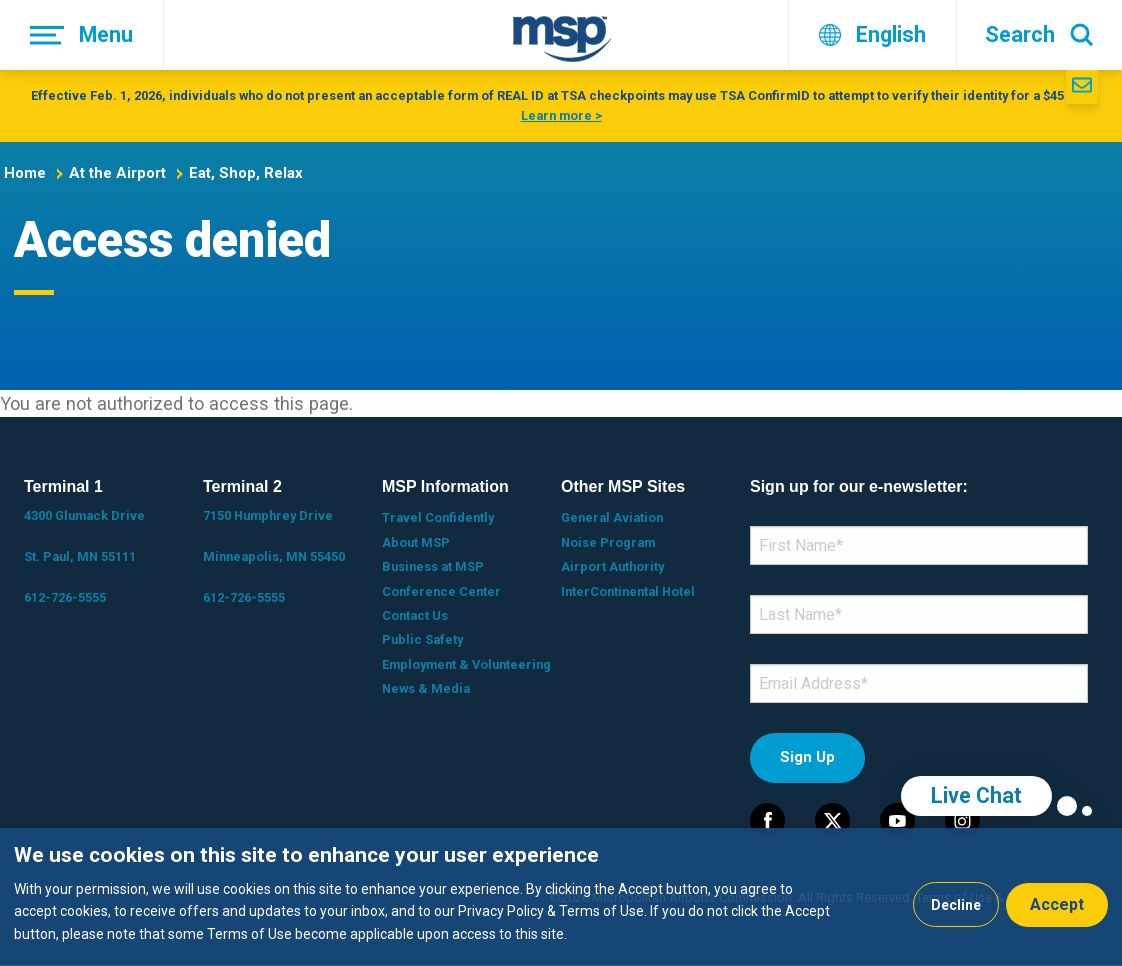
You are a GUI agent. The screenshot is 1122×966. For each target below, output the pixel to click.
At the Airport (117, 173)
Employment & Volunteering (466, 664)
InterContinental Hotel (628, 591)
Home (25, 173)
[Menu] (82, 35)
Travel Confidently (438, 517)
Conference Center (441, 591)
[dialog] (561, 897)
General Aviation (612, 517)
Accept (1057, 904)
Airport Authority (612, 566)
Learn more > (561, 115)
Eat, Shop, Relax (246, 173)
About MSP (416, 542)
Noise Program (608, 542)
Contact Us (415, 615)
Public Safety (422, 639)
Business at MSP (433, 566)
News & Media (426, 688)
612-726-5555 (65, 597)
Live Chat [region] (976, 795)
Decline (956, 905)
